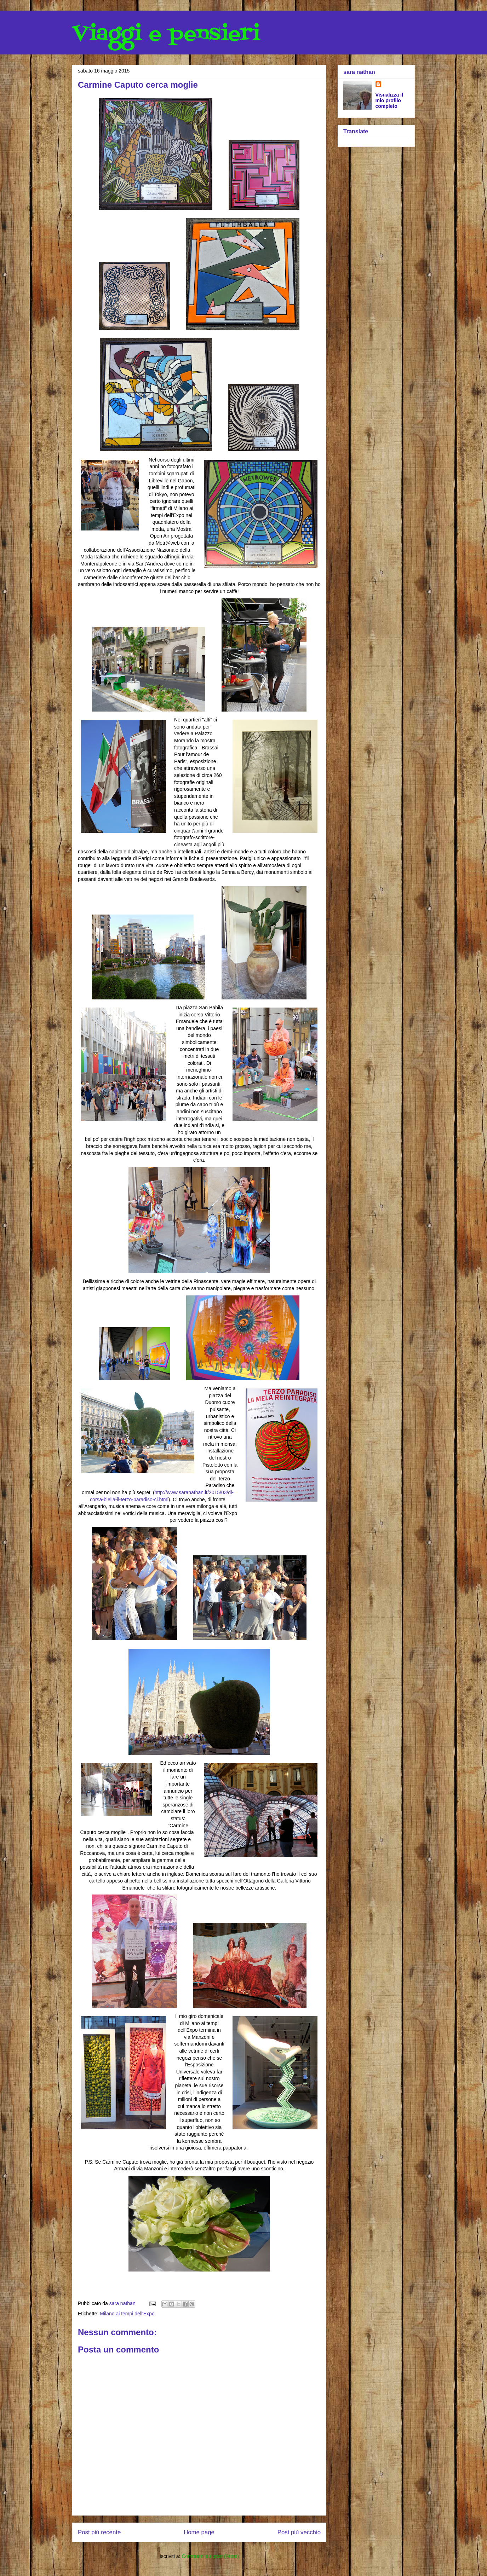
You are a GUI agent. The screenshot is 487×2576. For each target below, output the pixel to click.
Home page (199, 2532)
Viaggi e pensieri (166, 34)
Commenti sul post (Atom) (210, 2556)
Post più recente (99, 2532)
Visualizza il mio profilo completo (389, 100)
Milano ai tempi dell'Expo (127, 2313)
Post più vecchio (299, 2532)
